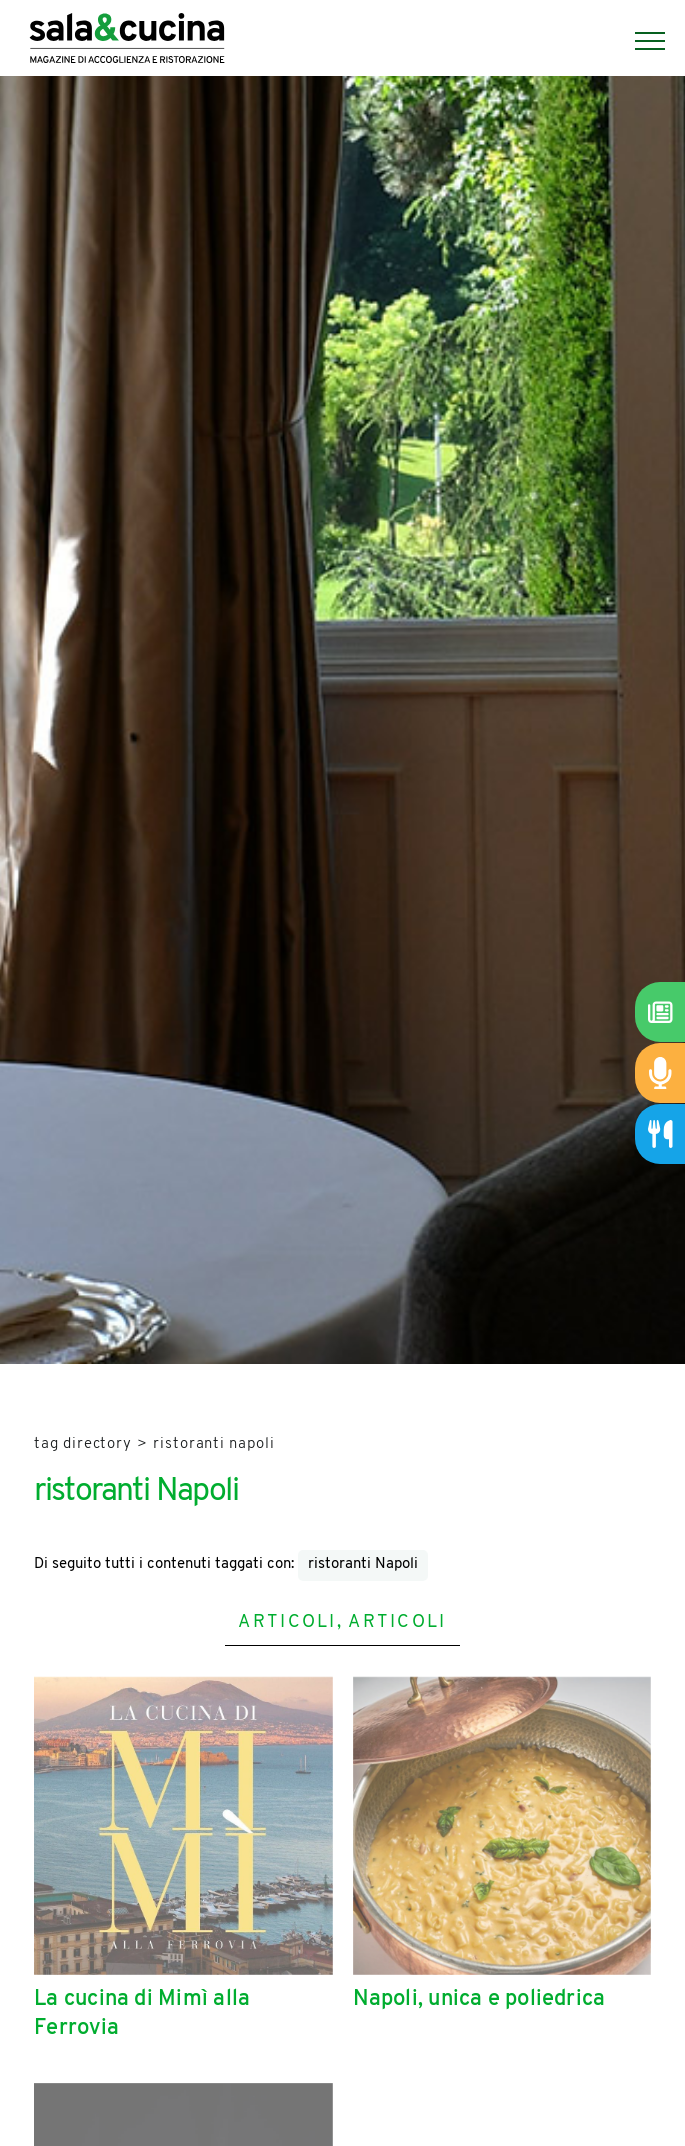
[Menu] (640, 41)
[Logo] (127, 41)
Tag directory (83, 1444)
